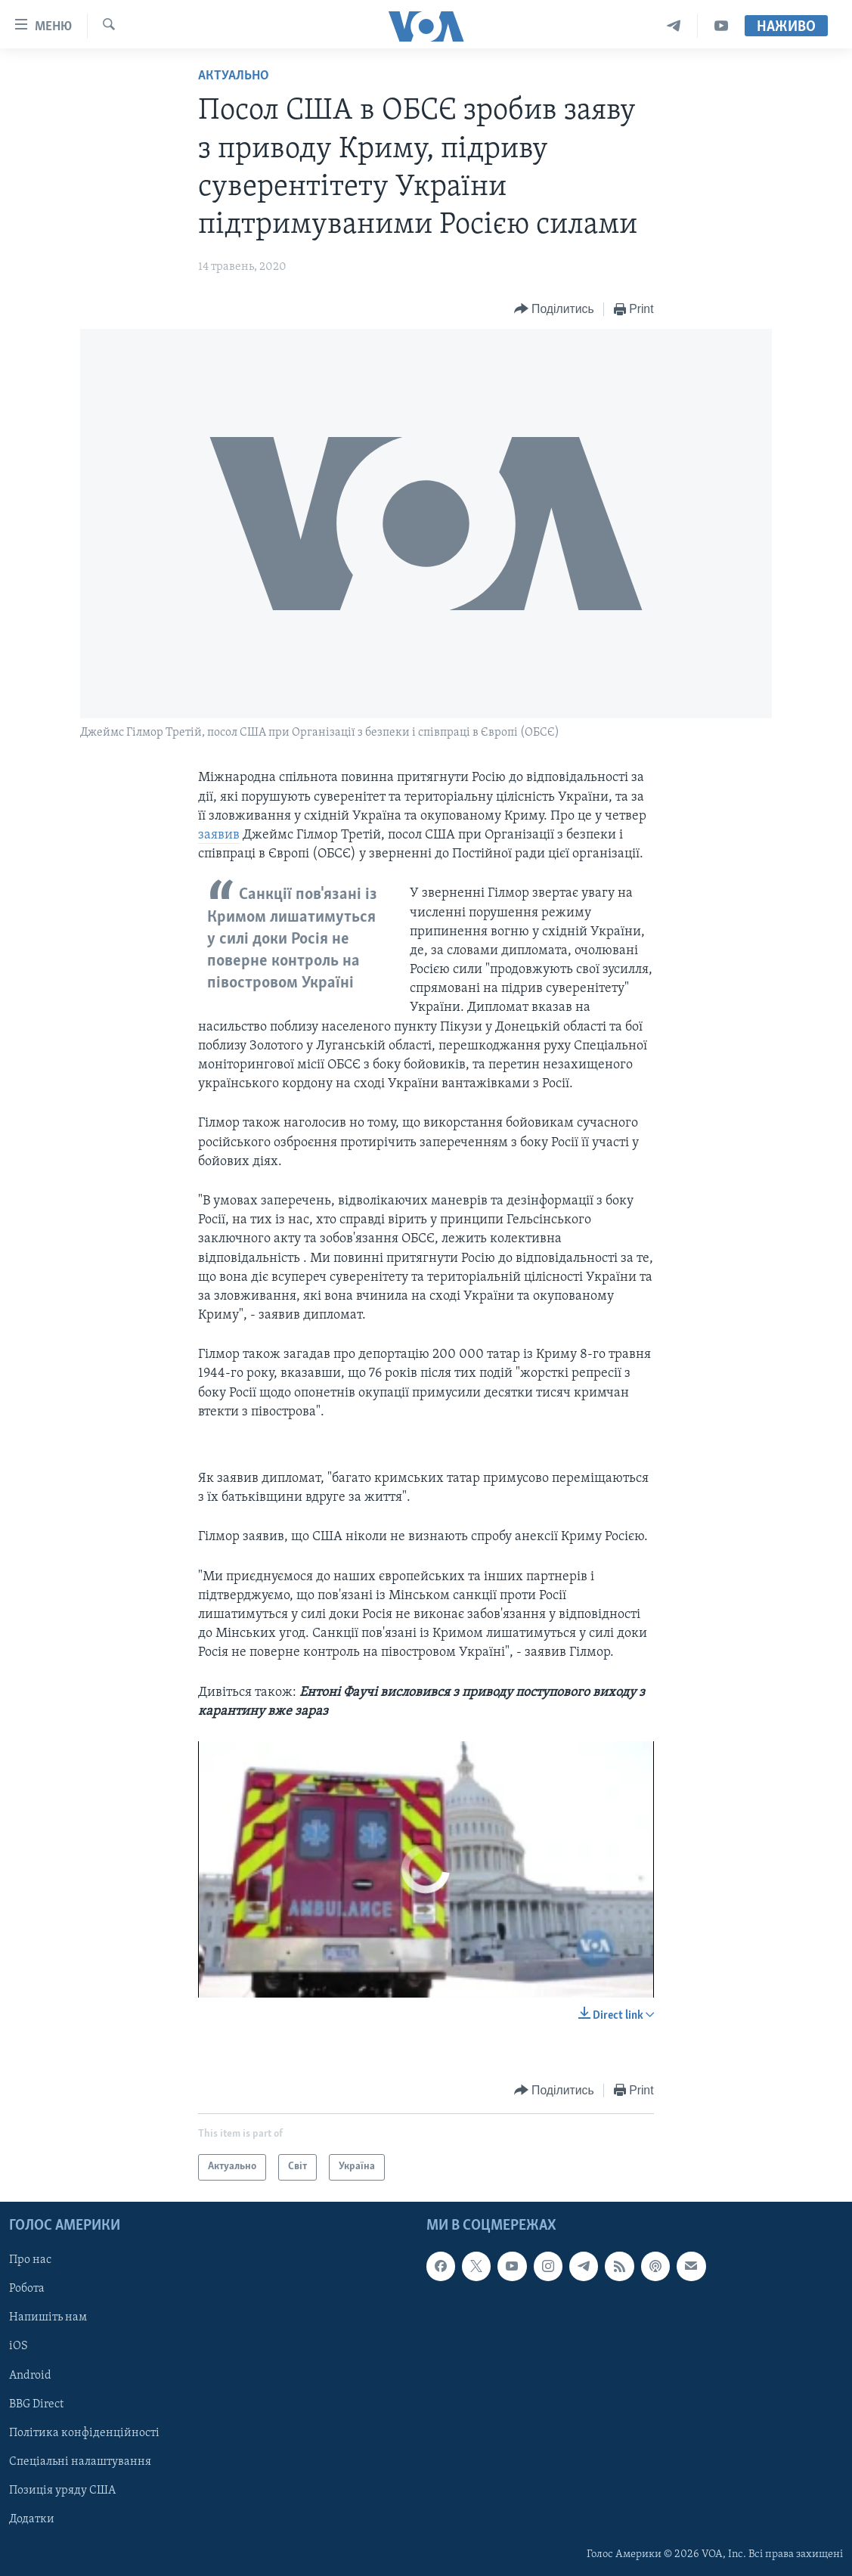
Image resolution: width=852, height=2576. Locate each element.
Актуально (233, 76)
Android (30, 2375)
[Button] (554, 309)
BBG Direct (36, 2404)
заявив (219, 835)
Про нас (30, 2260)
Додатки (31, 2519)
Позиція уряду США (62, 2490)
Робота (27, 2289)
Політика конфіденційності (84, 2432)
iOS (18, 2346)
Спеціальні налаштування (80, 2461)
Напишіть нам (48, 2317)
